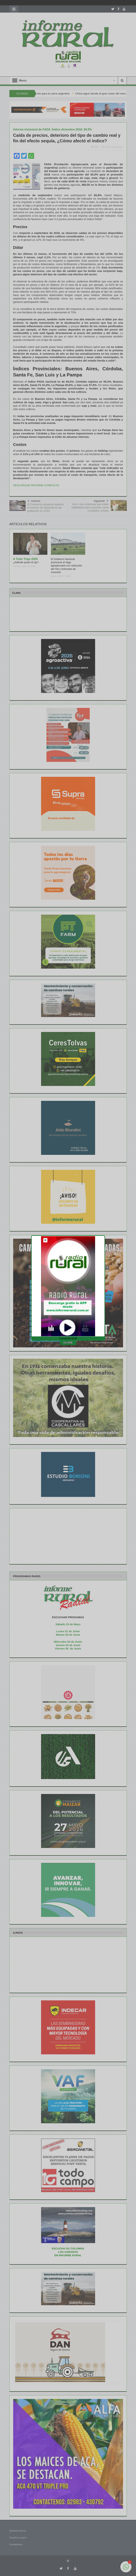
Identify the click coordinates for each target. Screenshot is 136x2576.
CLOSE (68, 953)
